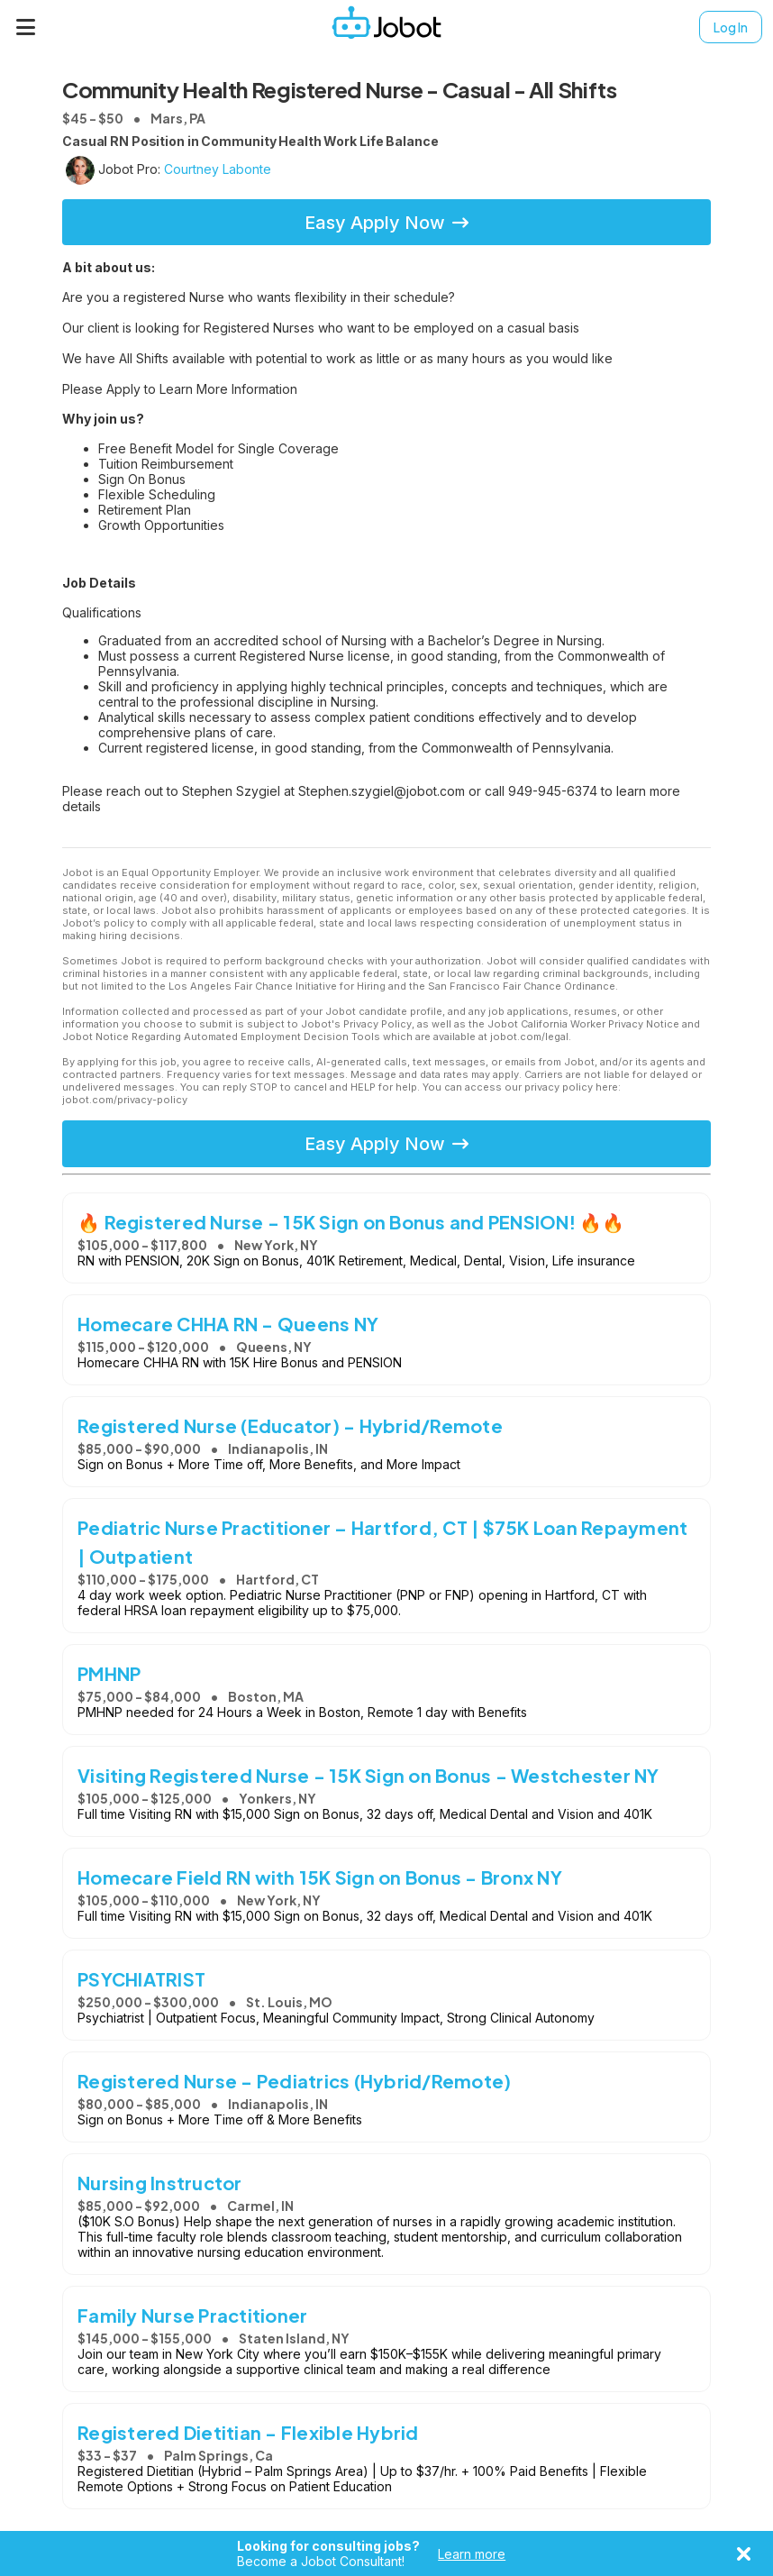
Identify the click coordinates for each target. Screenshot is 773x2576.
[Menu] (26, 27)
